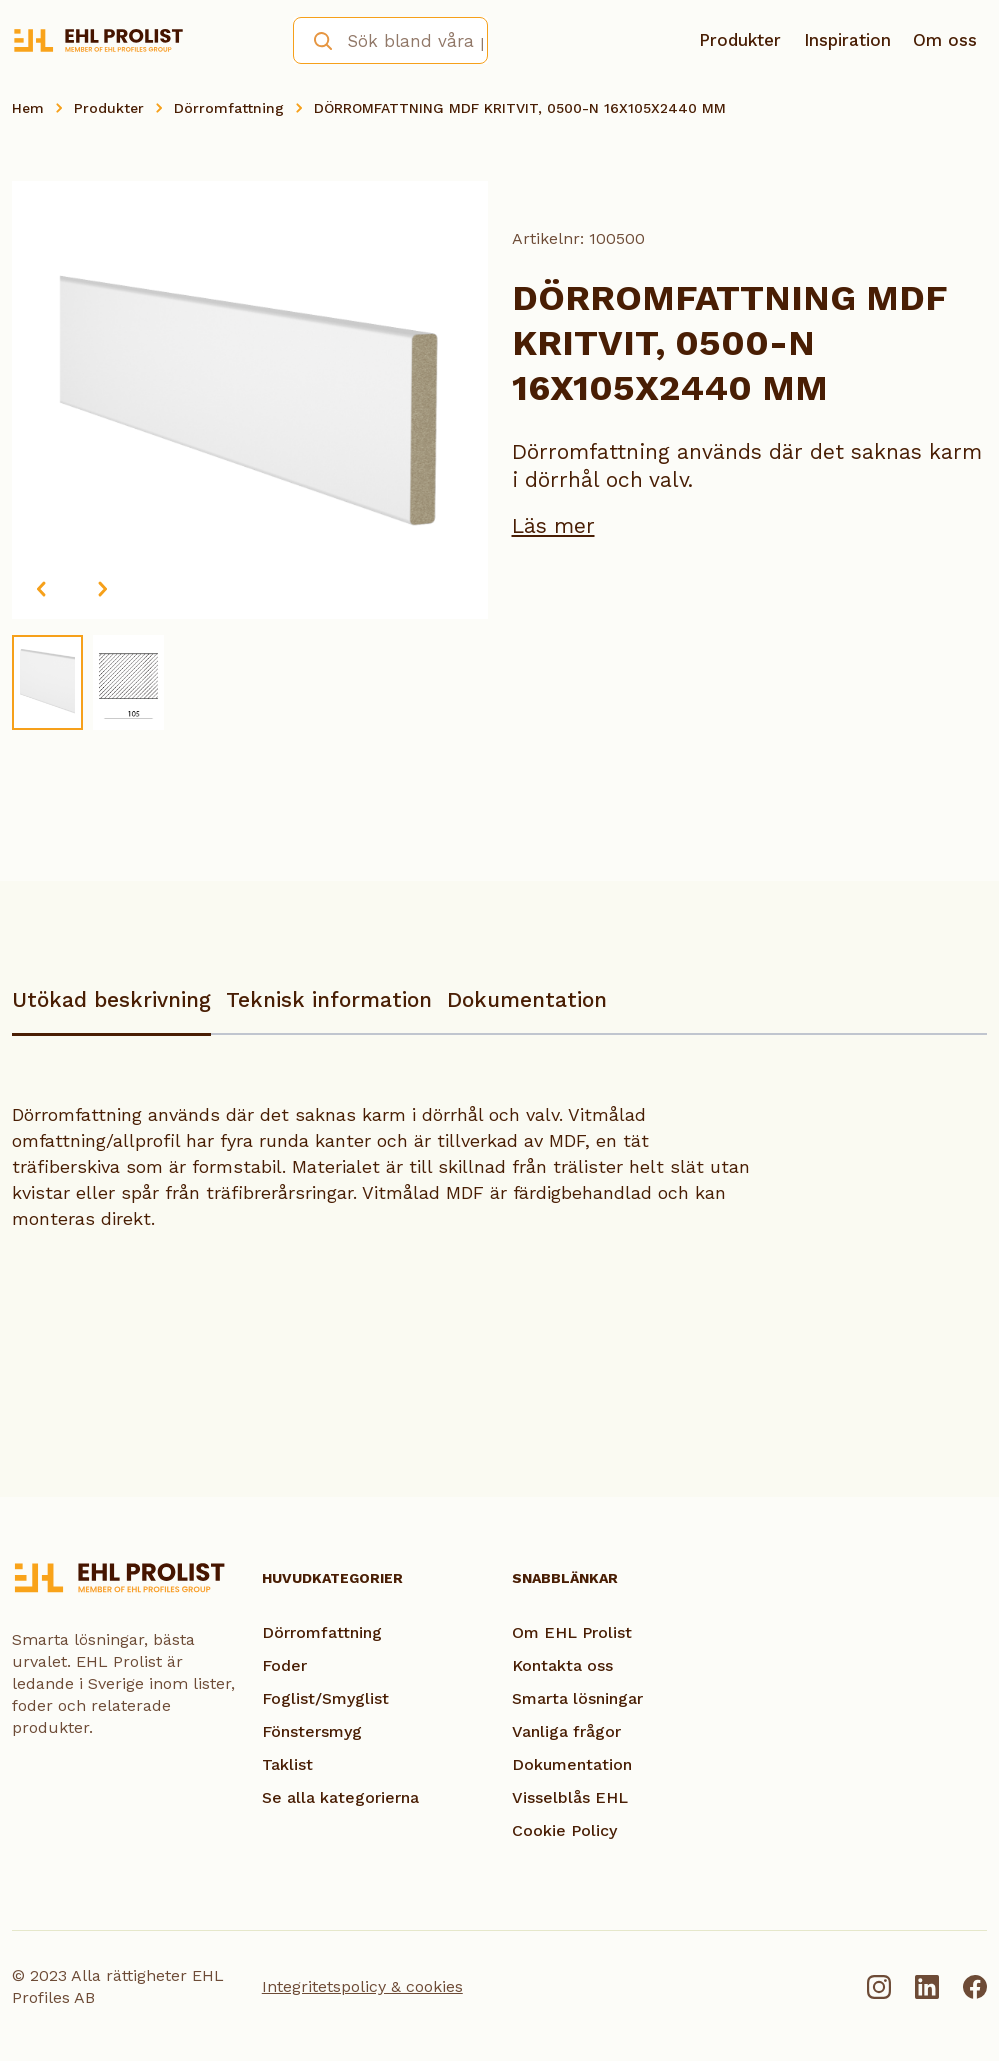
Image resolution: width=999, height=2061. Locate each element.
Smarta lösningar (577, 1698)
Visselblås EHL (570, 1797)
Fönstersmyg (312, 1731)
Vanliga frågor (566, 1731)
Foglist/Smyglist (325, 1698)
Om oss (945, 40)
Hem (28, 108)
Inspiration (847, 40)
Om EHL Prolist (572, 1632)
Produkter (740, 40)
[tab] (111, 1009)
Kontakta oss (562, 1665)
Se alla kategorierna (340, 1797)
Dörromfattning (229, 108)
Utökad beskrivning (111, 999)
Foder (284, 1665)
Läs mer (553, 525)
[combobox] (390, 40)
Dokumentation (527, 999)
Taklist (287, 1764)
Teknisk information (329, 999)
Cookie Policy (564, 1830)
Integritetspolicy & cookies (362, 1986)
